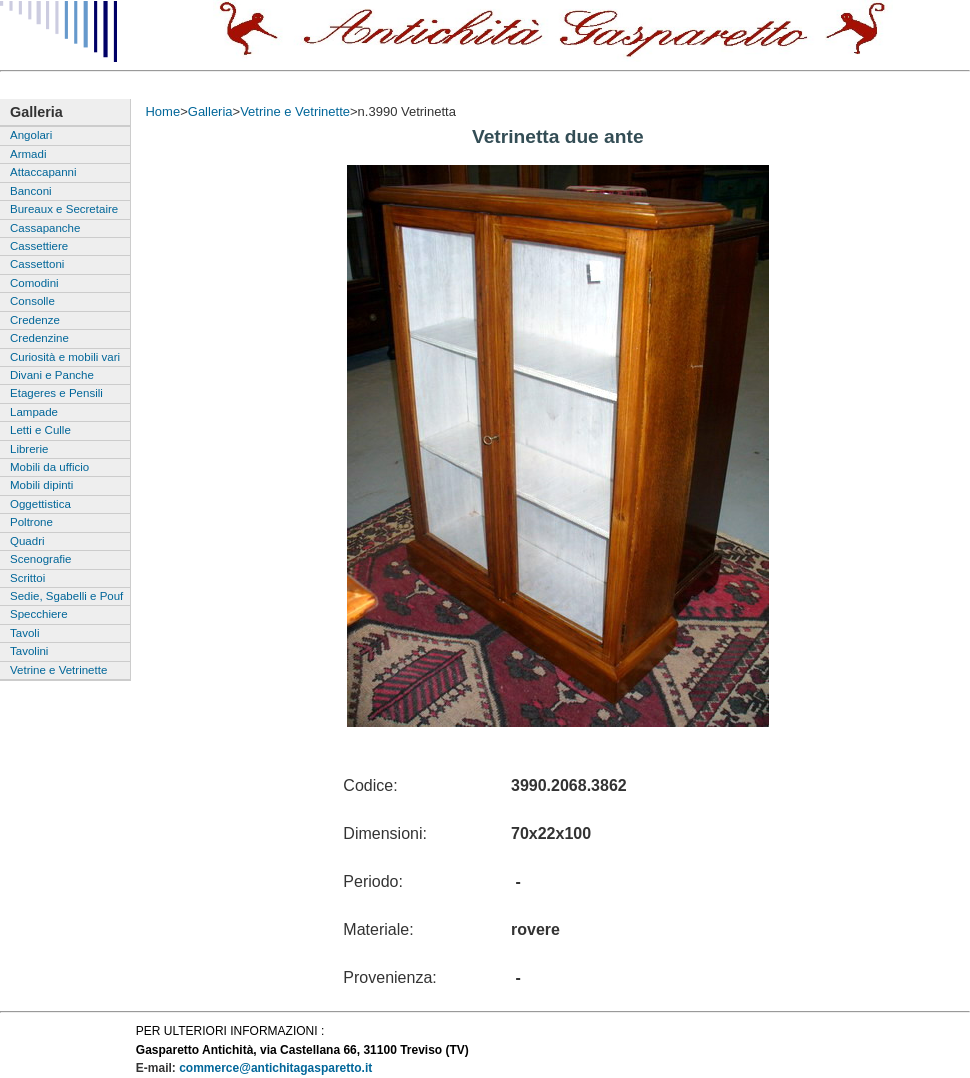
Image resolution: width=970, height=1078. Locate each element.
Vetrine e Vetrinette (295, 111)
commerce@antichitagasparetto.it (275, 1068)
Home (162, 111)
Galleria (210, 111)
